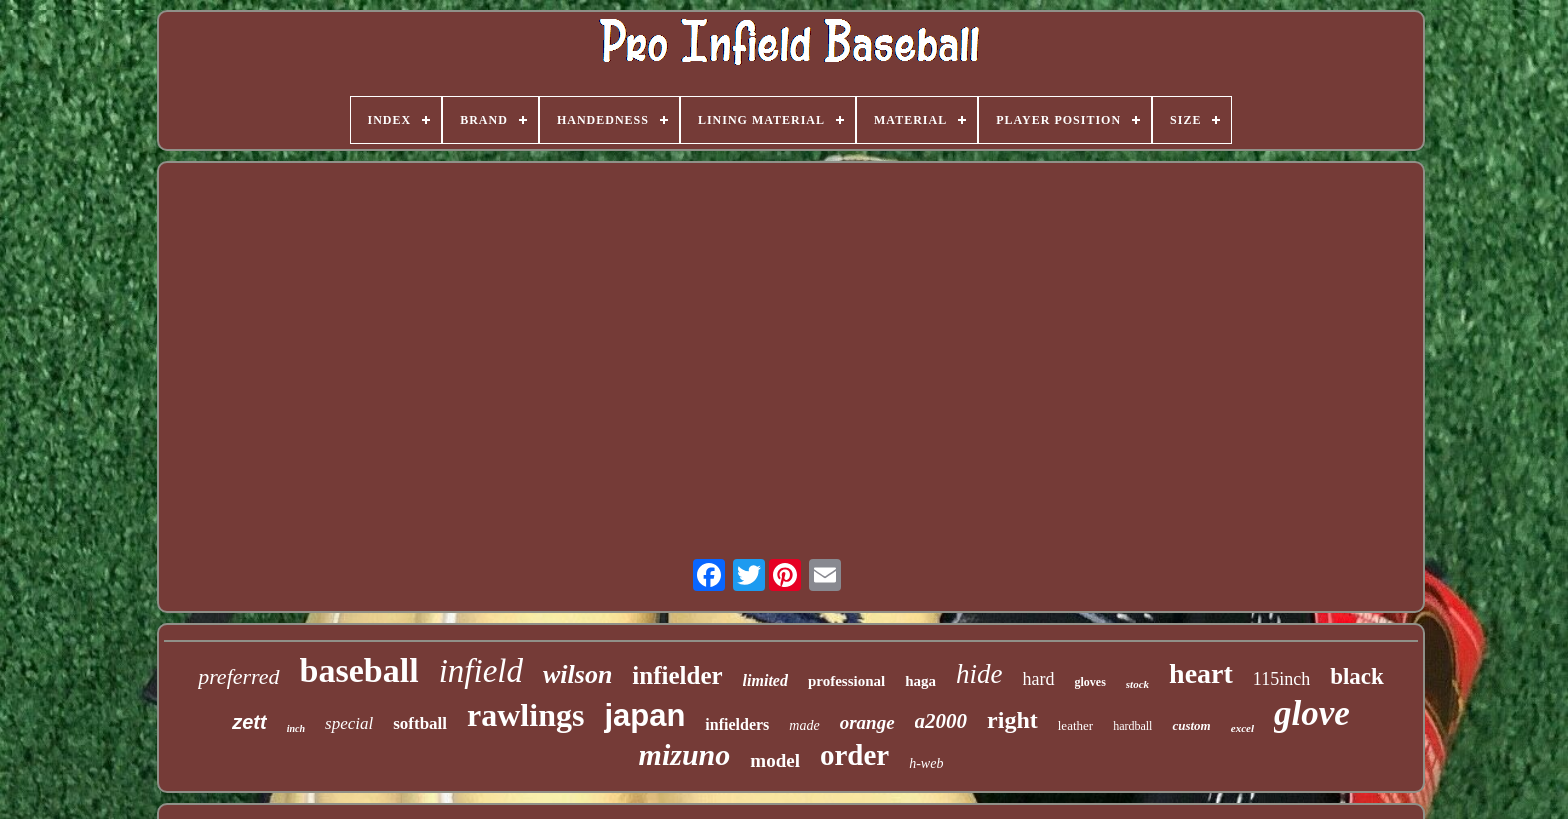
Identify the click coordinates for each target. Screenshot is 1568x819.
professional (846, 681)
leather (1075, 725)
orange (867, 722)
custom (1191, 725)
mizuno (685, 754)
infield (481, 671)
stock (1137, 684)
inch (296, 728)
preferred (238, 676)
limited (765, 680)
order (854, 755)
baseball (359, 670)
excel (1242, 728)
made (804, 725)
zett (249, 722)
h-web (926, 763)
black (1357, 676)
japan (644, 715)
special (349, 723)
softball (420, 723)
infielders (737, 724)
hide (979, 674)
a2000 (941, 721)
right (1012, 720)
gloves (1090, 682)
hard (1039, 679)
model (775, 760)
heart (1201, 673)
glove (1312, 713)
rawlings (525, 715)
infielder (677, 675)
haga (920, 681)
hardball (1132, 726)
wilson (577, 674)
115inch (1281, 679)
